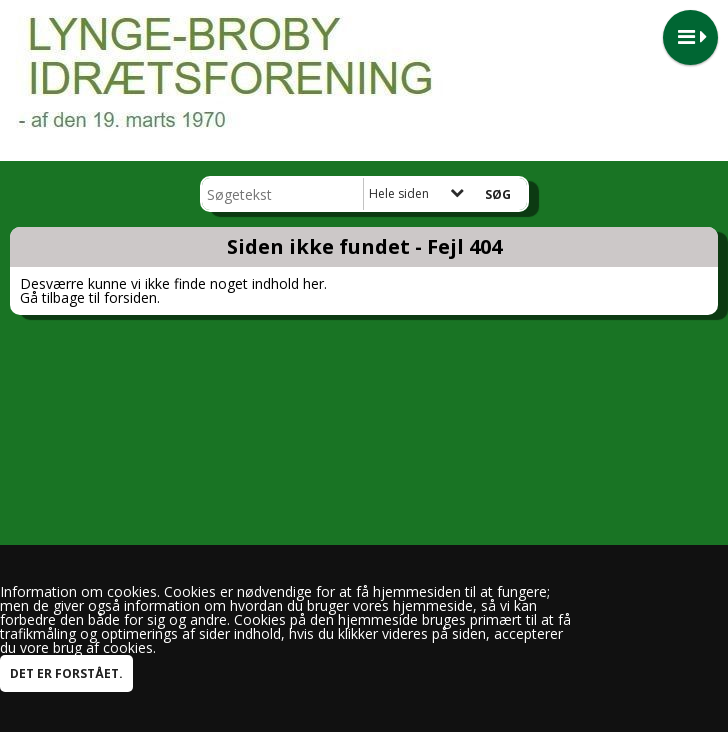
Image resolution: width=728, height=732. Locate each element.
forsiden (130, 297)
